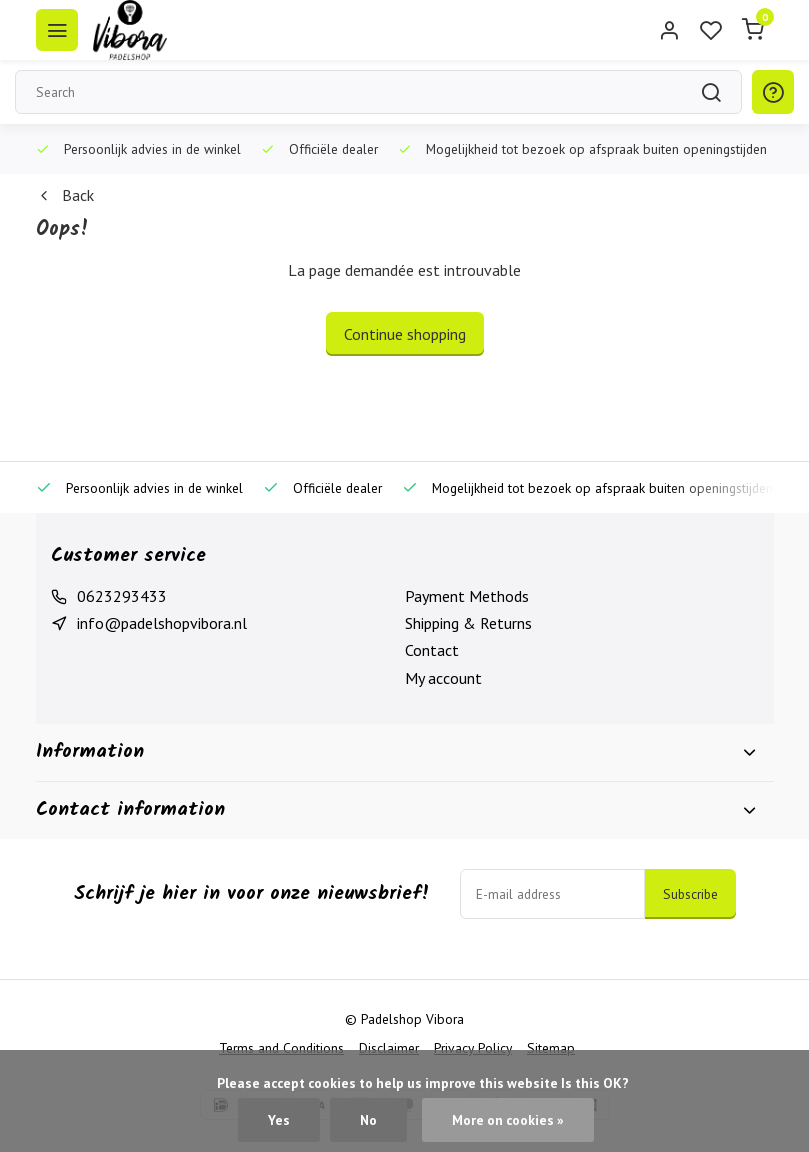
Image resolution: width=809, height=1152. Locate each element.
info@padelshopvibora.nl (162, 623)
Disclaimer (389, 1048)
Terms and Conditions (281, 1048)
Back (65, 195)
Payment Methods (467, 596)
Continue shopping (405, 334)
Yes (279, 1120)
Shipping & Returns (468, 623)
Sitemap (551, 1048)
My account (443, 678)
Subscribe (690, 894)
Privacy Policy (473, 1048)
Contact (432, 650)
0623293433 (122, 596)
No (368, 1120)
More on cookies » (508, 1120)
